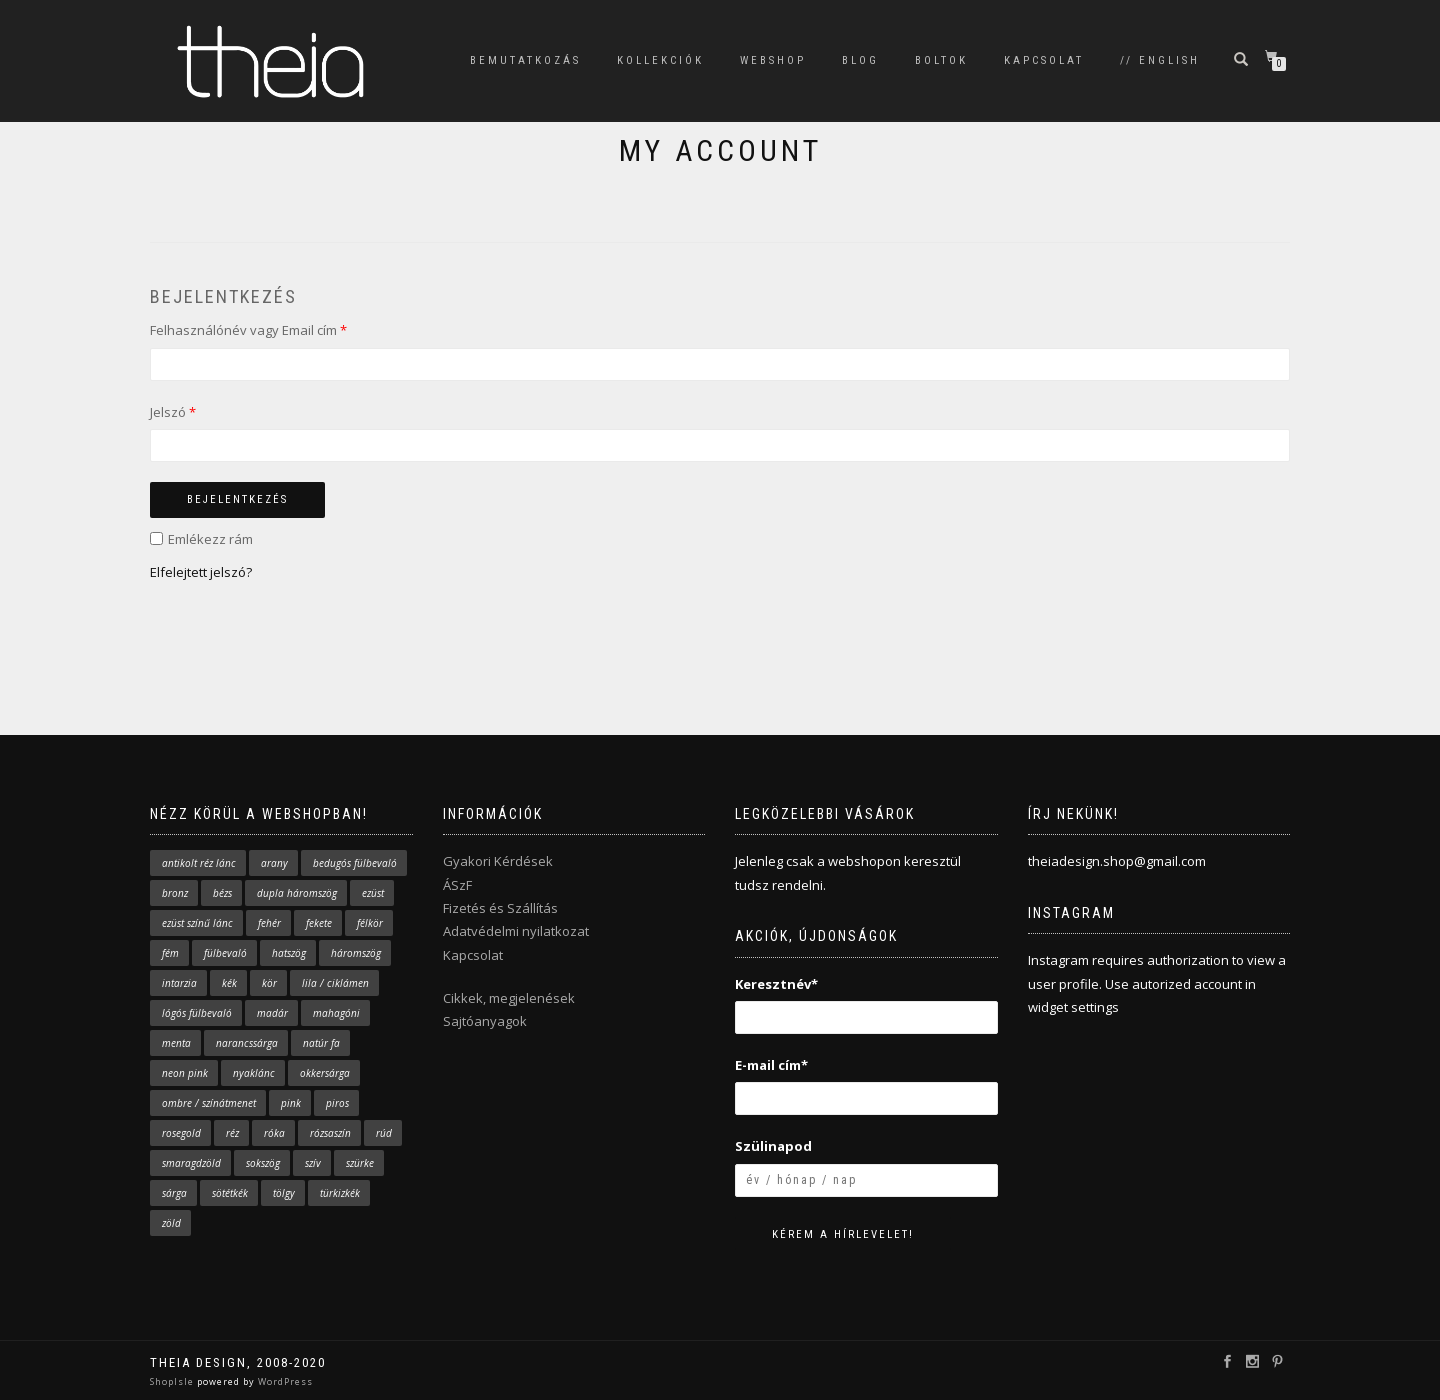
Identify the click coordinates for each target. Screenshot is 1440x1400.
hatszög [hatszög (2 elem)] (289, 953)
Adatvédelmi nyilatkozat (516, 931)
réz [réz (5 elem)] (232, 1133)
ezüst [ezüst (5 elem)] (373, 893)
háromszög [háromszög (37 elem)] (356, 953)
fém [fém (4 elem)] (170, 953)
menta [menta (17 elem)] (176, 1043)
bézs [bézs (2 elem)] (222, 893)
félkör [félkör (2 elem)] (370, 923)
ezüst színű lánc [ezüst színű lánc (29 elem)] (197, 923)
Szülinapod (773, 1146)
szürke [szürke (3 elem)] (360, 1163)
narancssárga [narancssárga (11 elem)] (247, 1043)
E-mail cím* (771, 1065)
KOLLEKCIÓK (660, 60)
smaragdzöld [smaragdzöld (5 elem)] (191, 1163)
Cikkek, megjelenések (509, 998)
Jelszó (173, 412)
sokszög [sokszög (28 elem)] (263, 1163)
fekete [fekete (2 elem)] (319, 923)
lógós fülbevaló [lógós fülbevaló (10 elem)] (197, 1013)
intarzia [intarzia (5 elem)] (179, 983)
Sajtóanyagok (485, 1021)
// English (1160, 60)
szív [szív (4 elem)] (313, 1163)
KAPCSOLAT (1044, 60)
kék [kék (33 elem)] (229, 983)
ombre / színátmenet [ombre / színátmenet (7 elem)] (209, 1103)
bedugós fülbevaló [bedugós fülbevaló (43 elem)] (355, 863)
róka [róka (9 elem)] (274, 1133)
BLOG (860, 60)
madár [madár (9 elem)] (272, 1013)
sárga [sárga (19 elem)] (174, 1193)
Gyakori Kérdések (498, 861)
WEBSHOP (773, 60)
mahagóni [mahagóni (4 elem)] (336, 1013)
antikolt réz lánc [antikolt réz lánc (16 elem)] (199, 863)
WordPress (284, 1381)
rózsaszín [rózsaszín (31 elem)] (330, 1133)
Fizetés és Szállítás (500, 908)
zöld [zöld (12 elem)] (171, 1223)
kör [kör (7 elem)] (269, 983)
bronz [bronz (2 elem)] (175, 893)
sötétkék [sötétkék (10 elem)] (230, 1193)
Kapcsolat (473, 955)
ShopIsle (173, 1381)
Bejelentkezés (237, 499)
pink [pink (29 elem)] (291, 1103)
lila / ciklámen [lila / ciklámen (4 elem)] (335, 983)
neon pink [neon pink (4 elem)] (185, 1073)
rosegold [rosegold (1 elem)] (181, 1133)
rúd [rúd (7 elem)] (384, 1133)
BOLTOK (941, 60)
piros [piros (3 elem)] (337, 1103)
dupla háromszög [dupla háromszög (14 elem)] (297, 893)
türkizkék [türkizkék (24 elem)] (340, 1193)
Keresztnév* (776, 984)
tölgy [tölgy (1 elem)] (284, 1193)
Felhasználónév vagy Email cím (248, 330)
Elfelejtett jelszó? (201, 572)
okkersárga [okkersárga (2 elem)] (325, 1073)
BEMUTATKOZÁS (525, 60)
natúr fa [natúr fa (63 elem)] (321, 1043)
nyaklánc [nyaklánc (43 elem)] (254, 1073)
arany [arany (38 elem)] (274, 863)
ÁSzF (457, 885)
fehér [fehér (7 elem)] (269, 923)
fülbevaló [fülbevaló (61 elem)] (225, 953)
